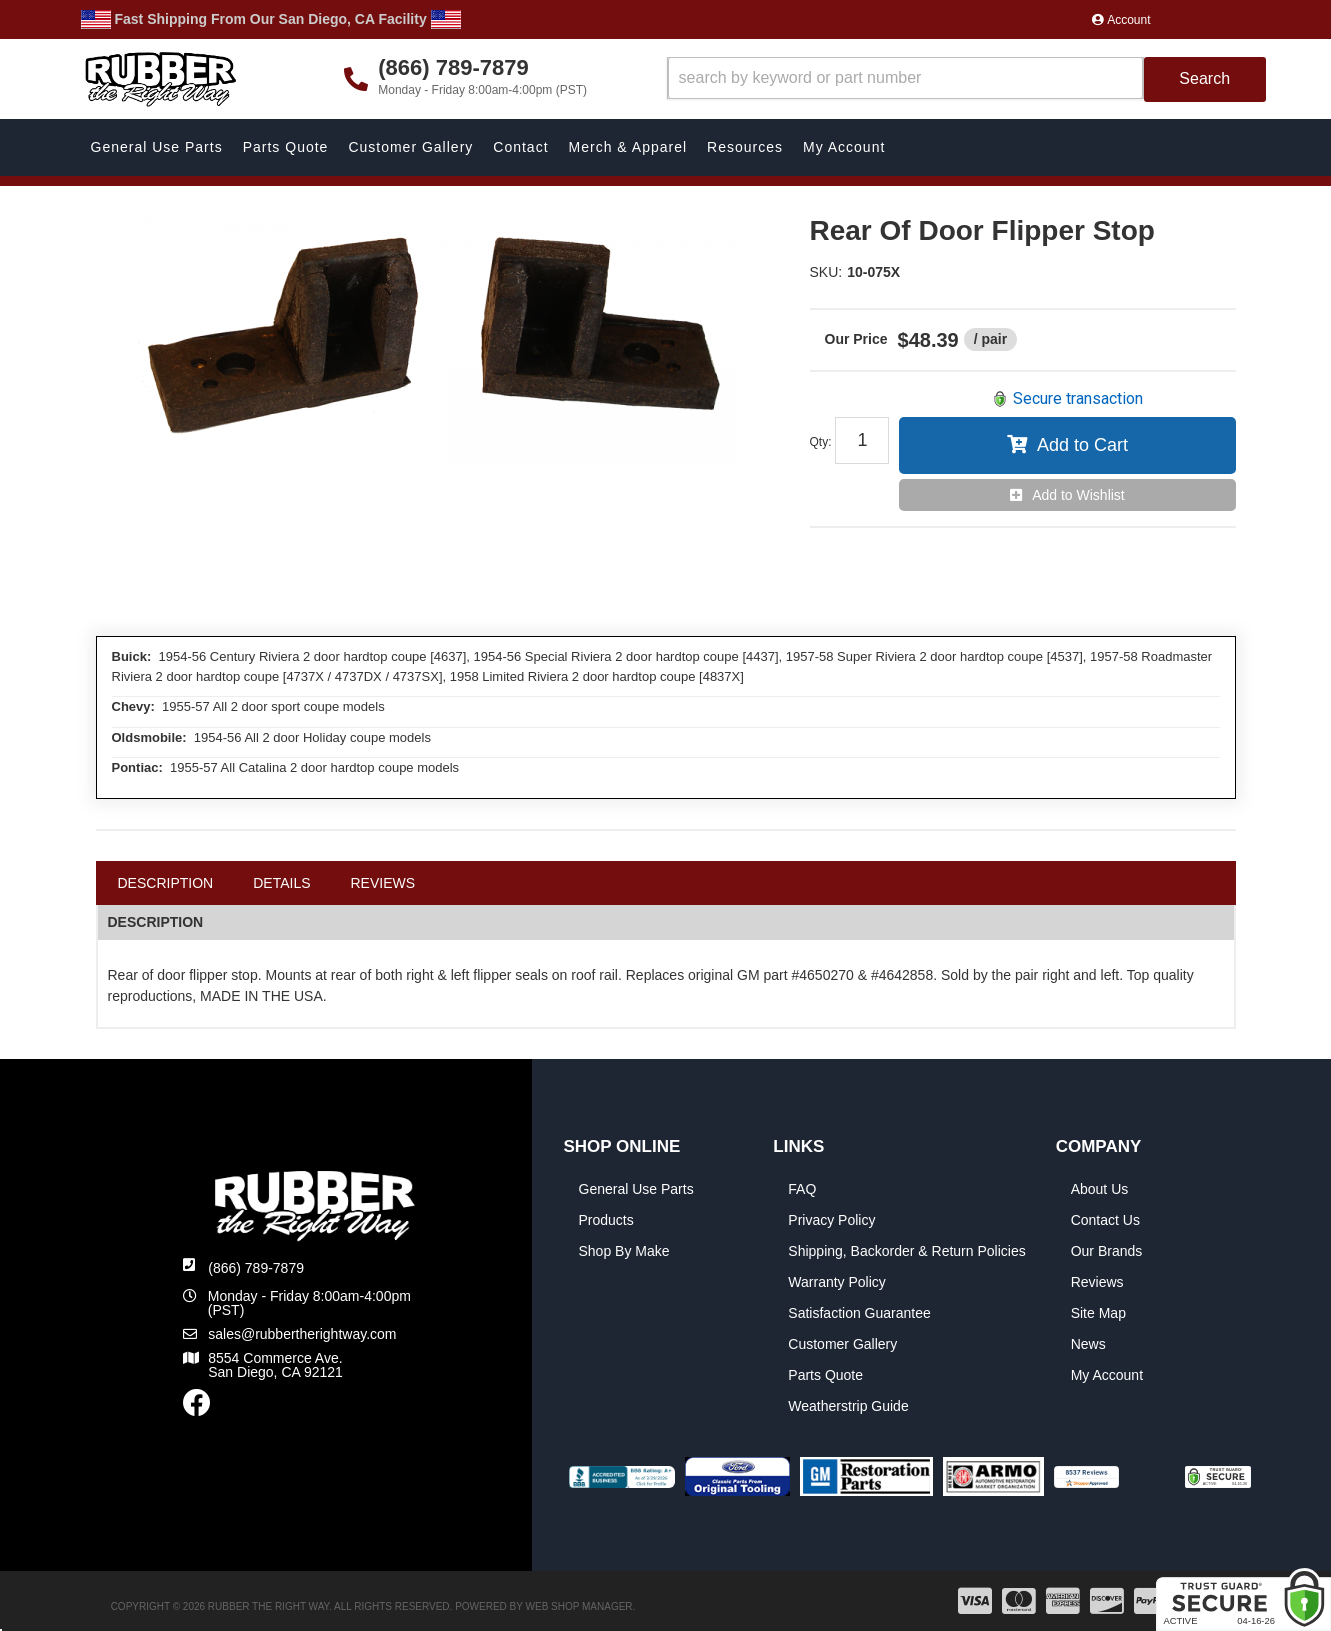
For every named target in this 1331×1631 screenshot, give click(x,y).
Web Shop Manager (579, 1606)
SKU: (826, 272)
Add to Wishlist (1078, 495)
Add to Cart (1082, 445)
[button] (966, 79)
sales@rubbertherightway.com (302, 1334)
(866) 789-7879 (256, 1268)
